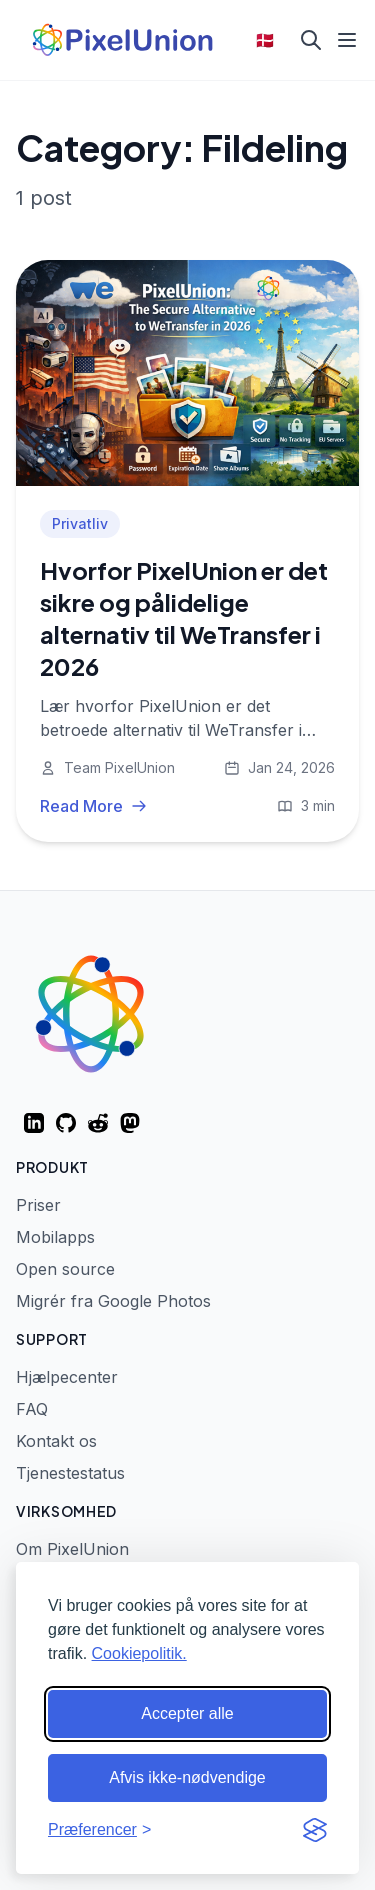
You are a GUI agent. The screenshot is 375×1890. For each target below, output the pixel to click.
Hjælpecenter (67, 1377)
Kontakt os (56, 1441)
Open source (65, 1269)
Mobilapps (55, 1237)
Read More (93, 806)
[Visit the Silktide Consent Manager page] (315, 1830)
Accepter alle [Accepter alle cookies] (187, 1713)
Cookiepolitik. (139, 1653)
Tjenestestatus (70, 1473)
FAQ (32, 1409)
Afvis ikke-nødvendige (187, 1777)
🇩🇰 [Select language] (265, 40)
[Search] (311, 40)
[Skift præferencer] (99, 1830)
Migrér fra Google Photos (113, 1301)
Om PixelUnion (72, 1549)
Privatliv (80, 523)
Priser (38, 1205)
